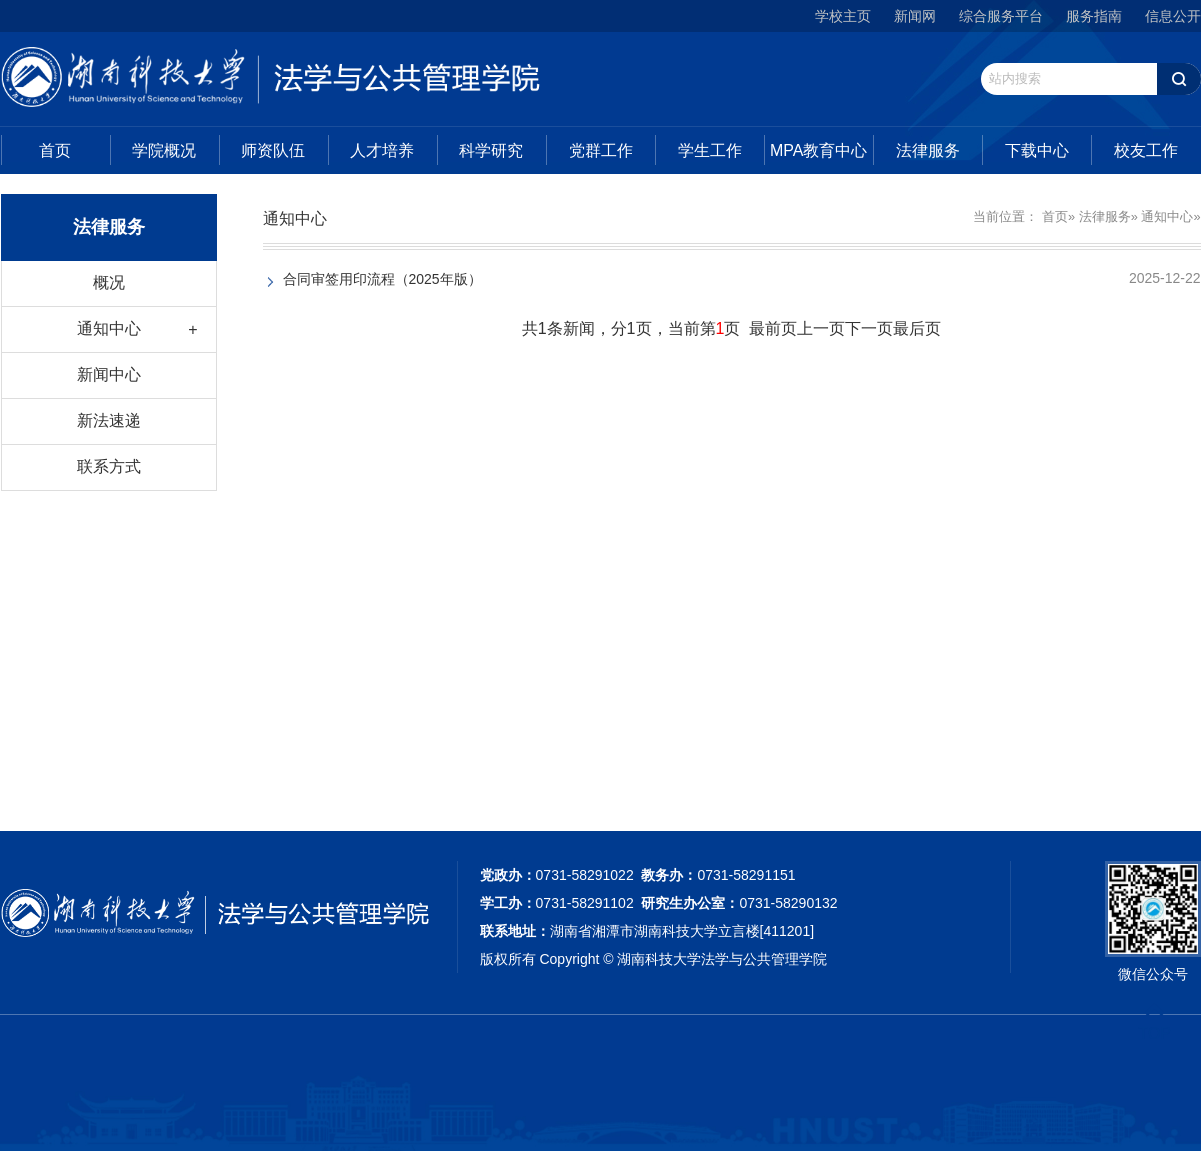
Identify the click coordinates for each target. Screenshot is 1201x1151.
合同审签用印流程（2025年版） (382, 279)
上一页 (821, 328)
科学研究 (491, 150)
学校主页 (843, 16)
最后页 (917, 328)
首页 (55, 150)
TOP (1154, 1021)
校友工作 (1146, 150)
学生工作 (710, 150)
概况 (109, 282)
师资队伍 (273, 150)
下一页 (869, 328)
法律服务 (928, 150)
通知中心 (109, 328)
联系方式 (109, 466)
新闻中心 (109, 374)
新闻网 (915, 16)
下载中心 (1037, 150)
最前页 (773, 328)
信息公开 (1173, 16)
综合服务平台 (1001, 16)
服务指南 (1094, 16)
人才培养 (382, 150)
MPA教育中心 (818, 150)
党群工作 (601, 150)
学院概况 (164, 150)
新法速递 (109, 420)
